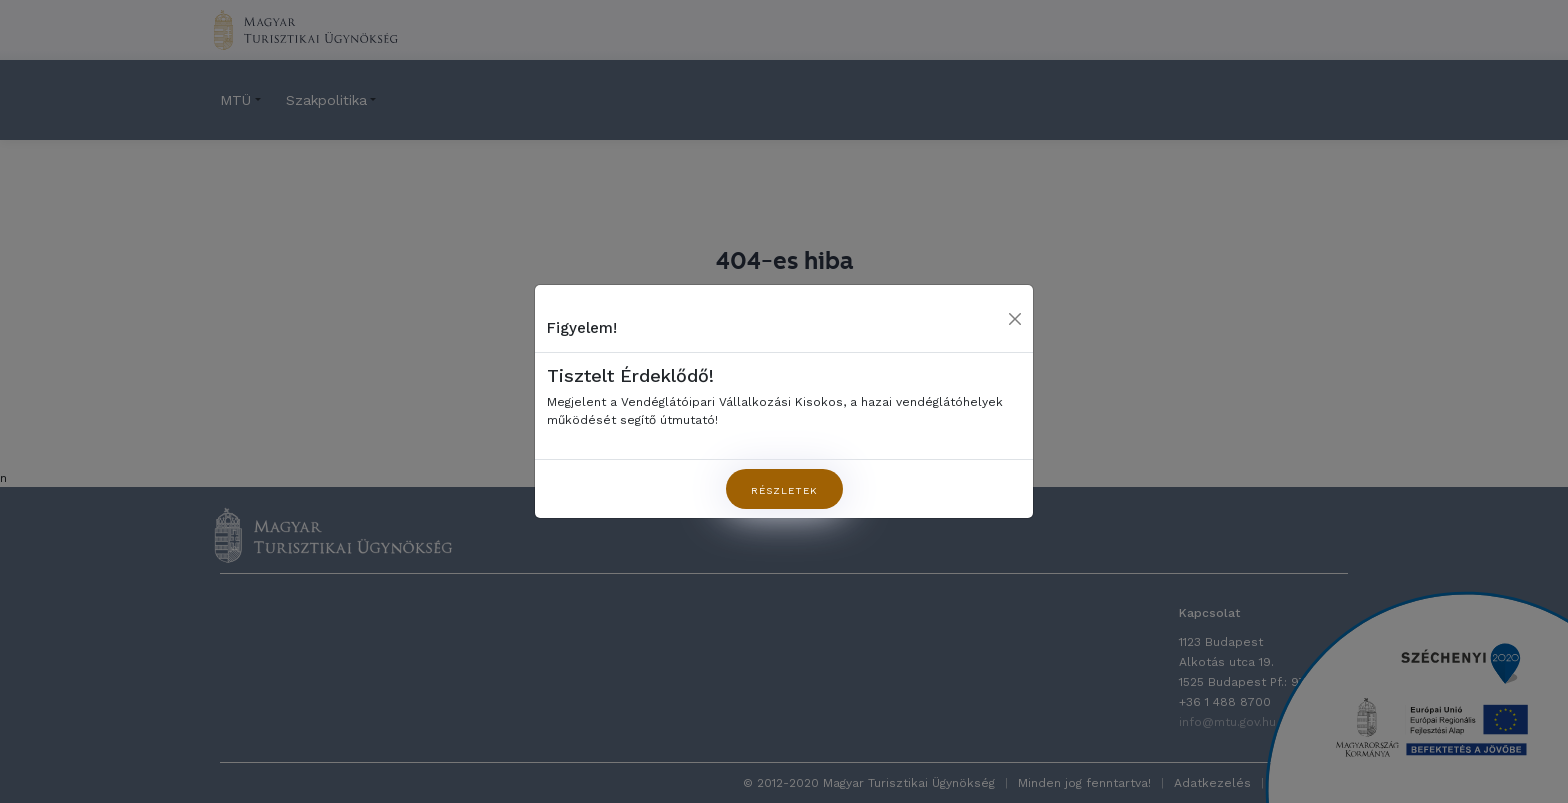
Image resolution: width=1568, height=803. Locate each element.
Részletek (784, 490)
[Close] (1015, 319)
